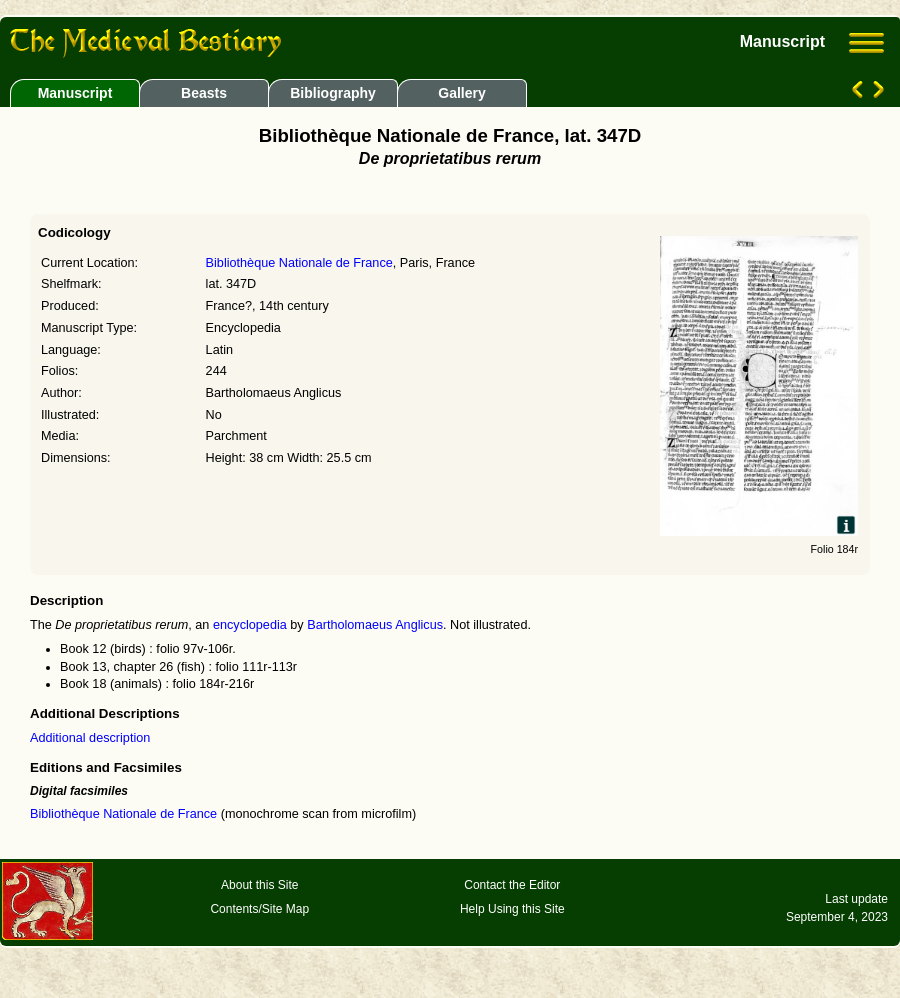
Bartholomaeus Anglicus (375, 625)
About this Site (259, 885)
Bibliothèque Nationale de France (299, 263)
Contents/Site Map (259, 909)
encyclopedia (250, 625)
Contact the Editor (512, 885)
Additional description (90, 738)
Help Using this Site (512, 909)
